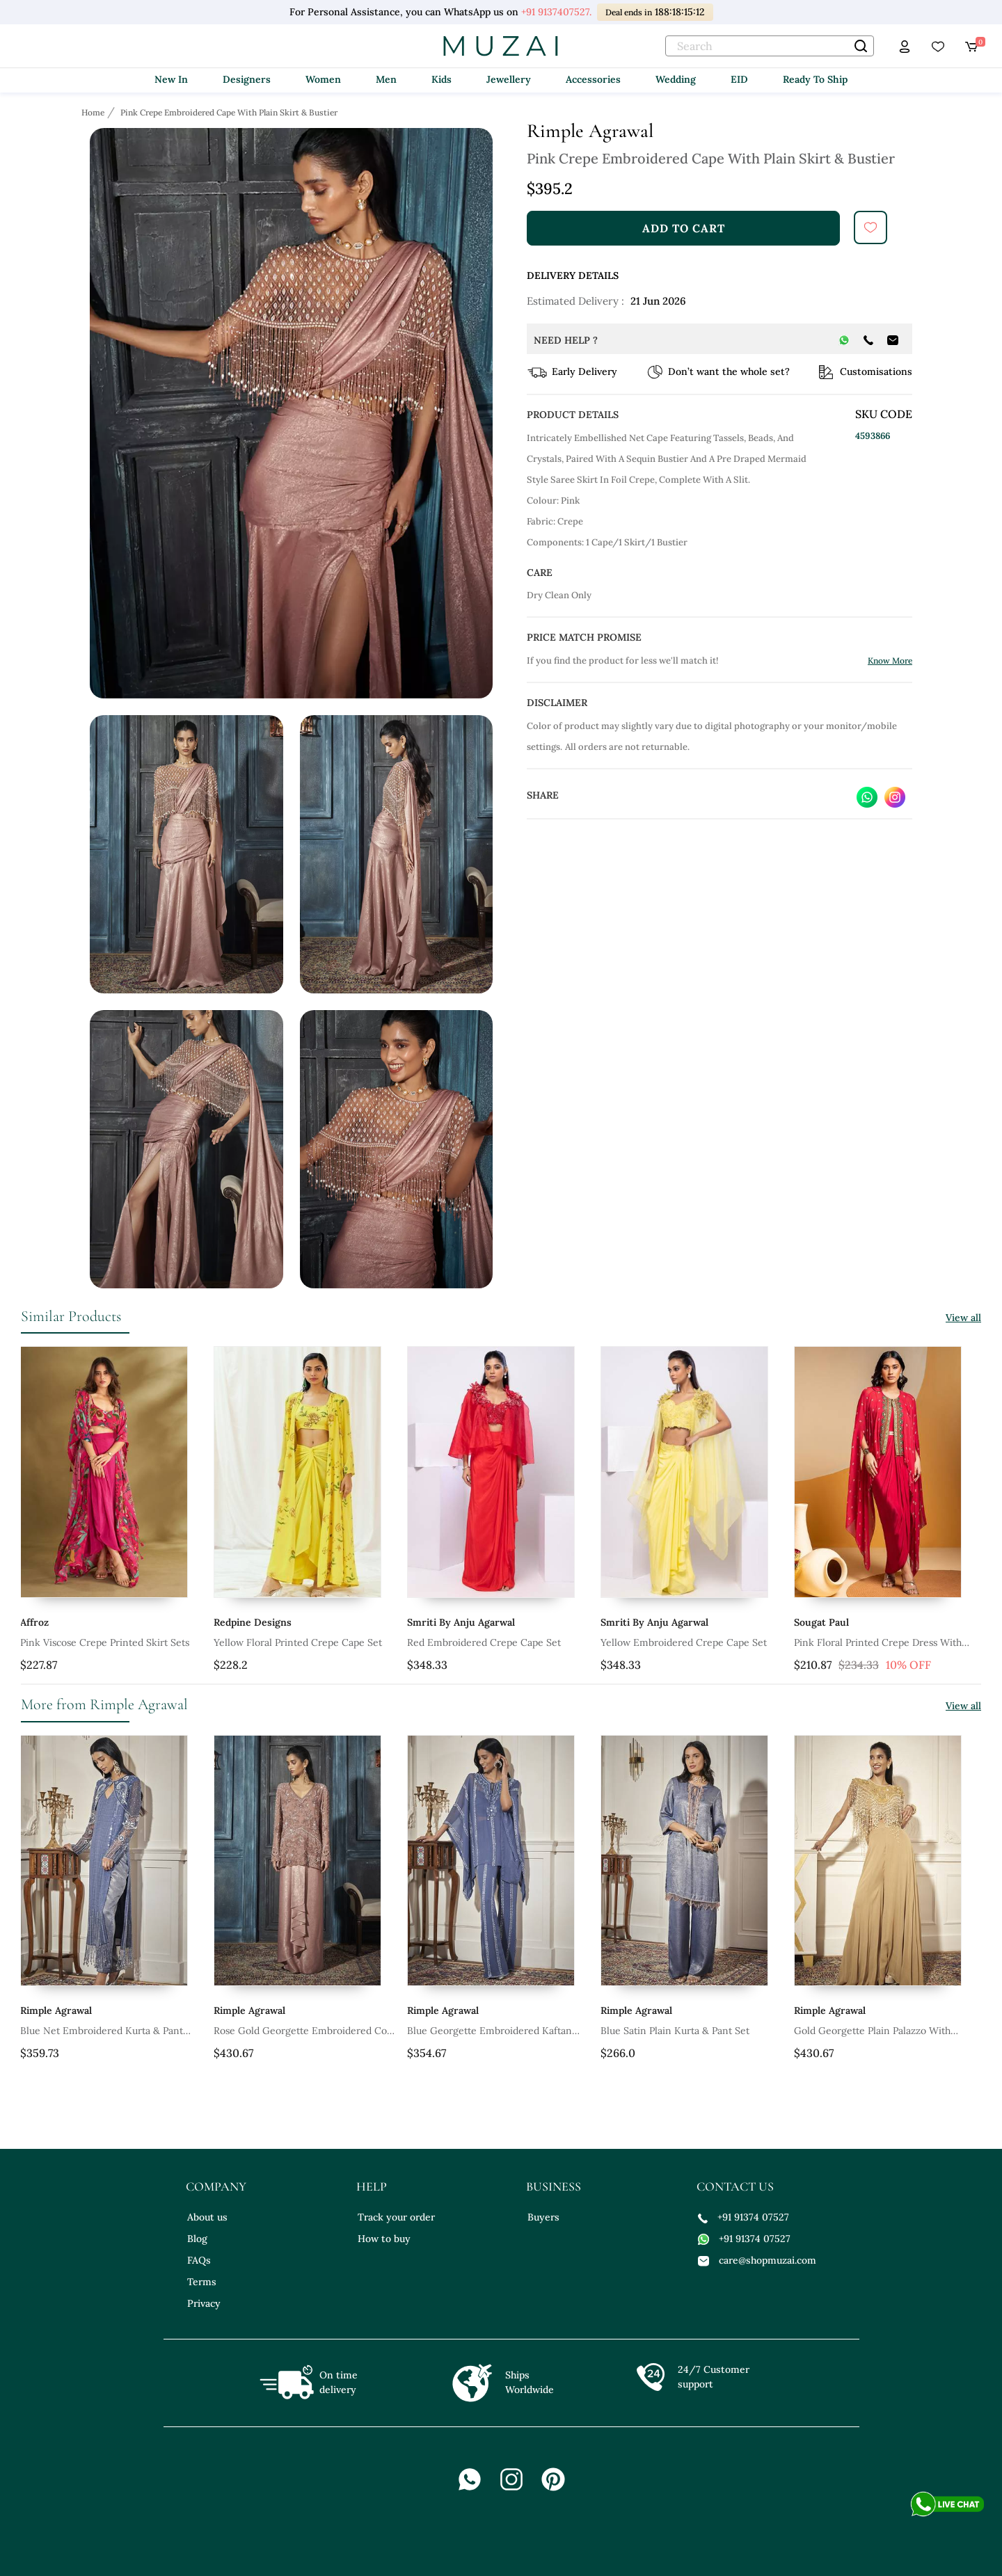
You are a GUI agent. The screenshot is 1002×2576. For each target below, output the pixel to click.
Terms (201, 2281)
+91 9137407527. (556, 12)
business (553, 2186)
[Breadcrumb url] (94, 112)
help (371, 2186)
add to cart (683, 228)
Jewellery (508, 79)
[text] (769, 45)
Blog (197, 2238)
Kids (441, 79)
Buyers (543, 2217)
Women (323, 79)
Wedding (675, 79)
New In (171, 79)
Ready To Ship (815, 79)
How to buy (384, 2238)
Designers (247, 79)
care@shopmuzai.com (757, 2260)
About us (207, 2217)
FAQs (199, 2260)
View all (963, 1317)
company (216, 2186)
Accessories (593, 79)
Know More (890, 660)
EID (739, 79)
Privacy (204, 2303)
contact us (735, 2186)
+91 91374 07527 (743, 2217)
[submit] (870, 227)
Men (386, 79)
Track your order (396, 2217)
